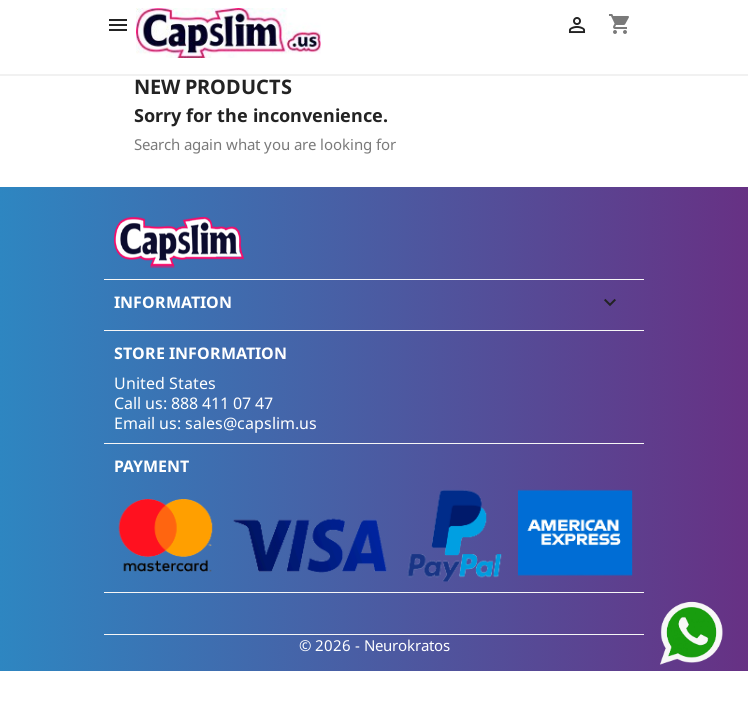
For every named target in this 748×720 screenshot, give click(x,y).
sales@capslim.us (251, 423)
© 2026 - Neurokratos (374, 645)
